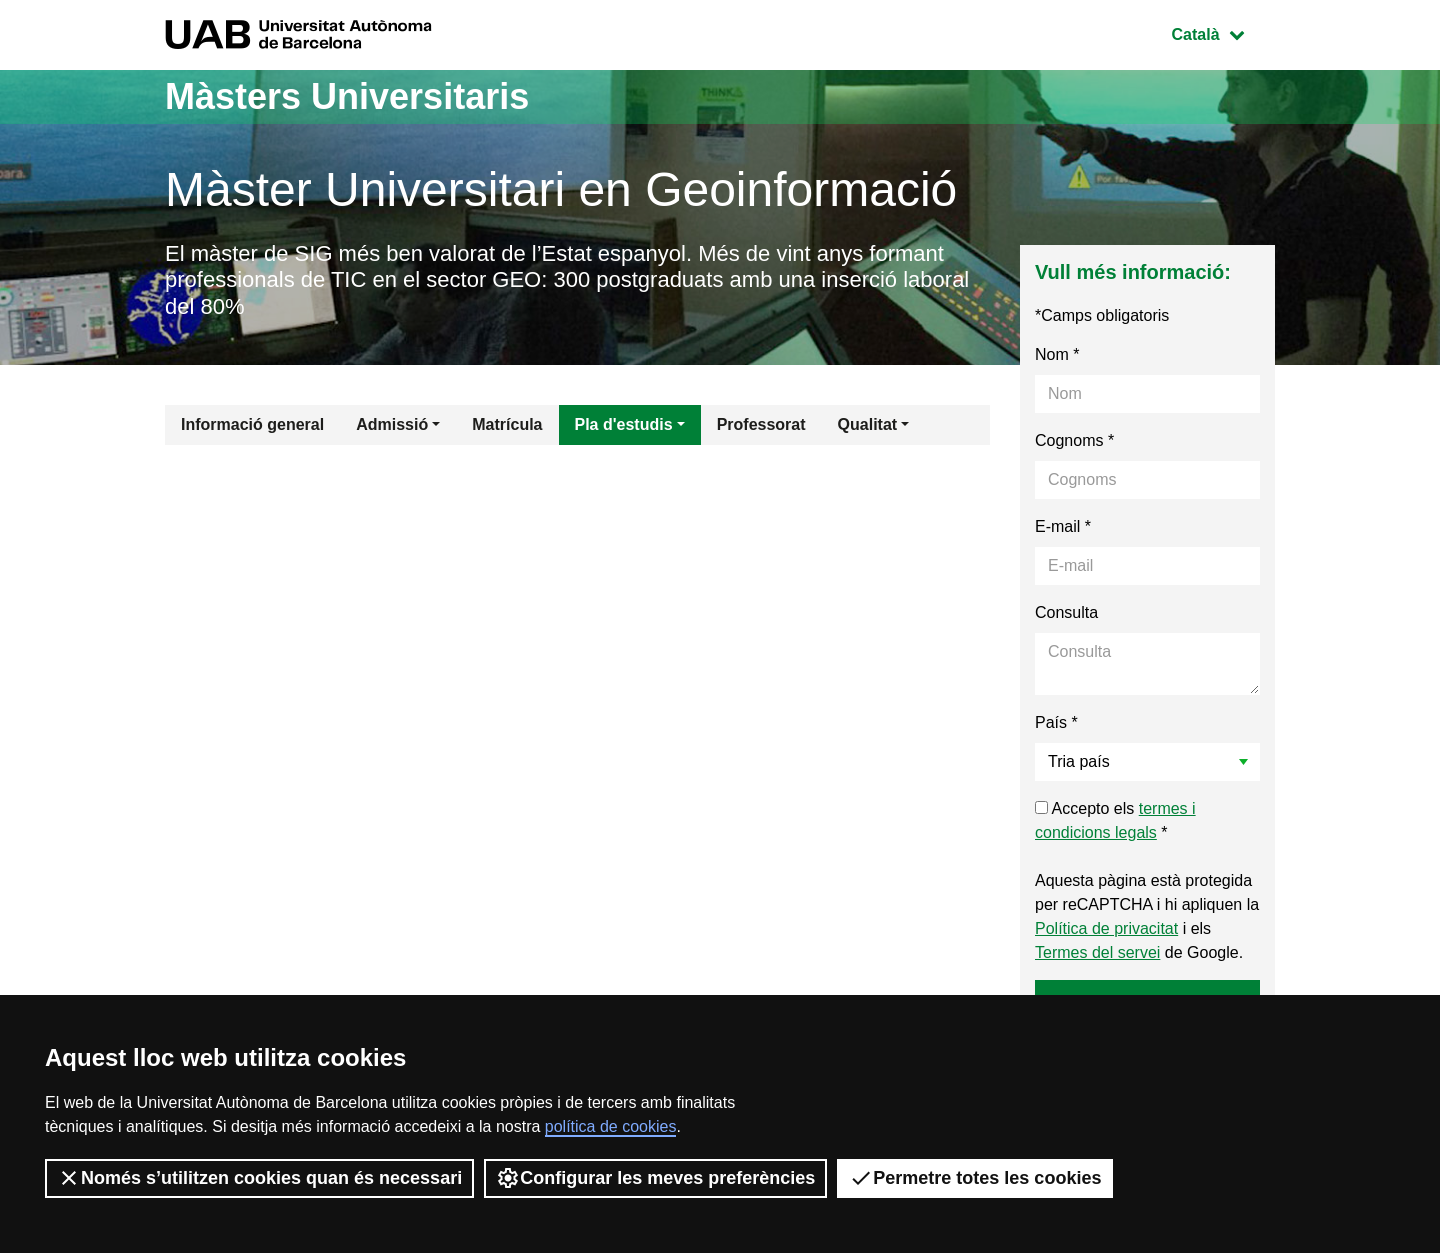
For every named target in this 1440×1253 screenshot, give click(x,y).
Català (1223, 32)
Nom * (1057, 354)
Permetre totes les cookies (975, 1178)
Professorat (761, 424)
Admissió (392, 424)
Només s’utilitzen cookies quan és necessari (259, 1178)
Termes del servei (1097, 952)
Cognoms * (1074, 440)
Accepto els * (1115, 820)
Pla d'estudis (624, 424)
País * (1056, 722)
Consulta (1066, 612)
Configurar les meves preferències (655, 1178)
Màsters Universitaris (347, 96)
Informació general (252, 424)
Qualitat (868, 424)
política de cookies (611, 1126)
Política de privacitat (1106, 928)
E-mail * (1063, 526)
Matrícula (507, 424)
